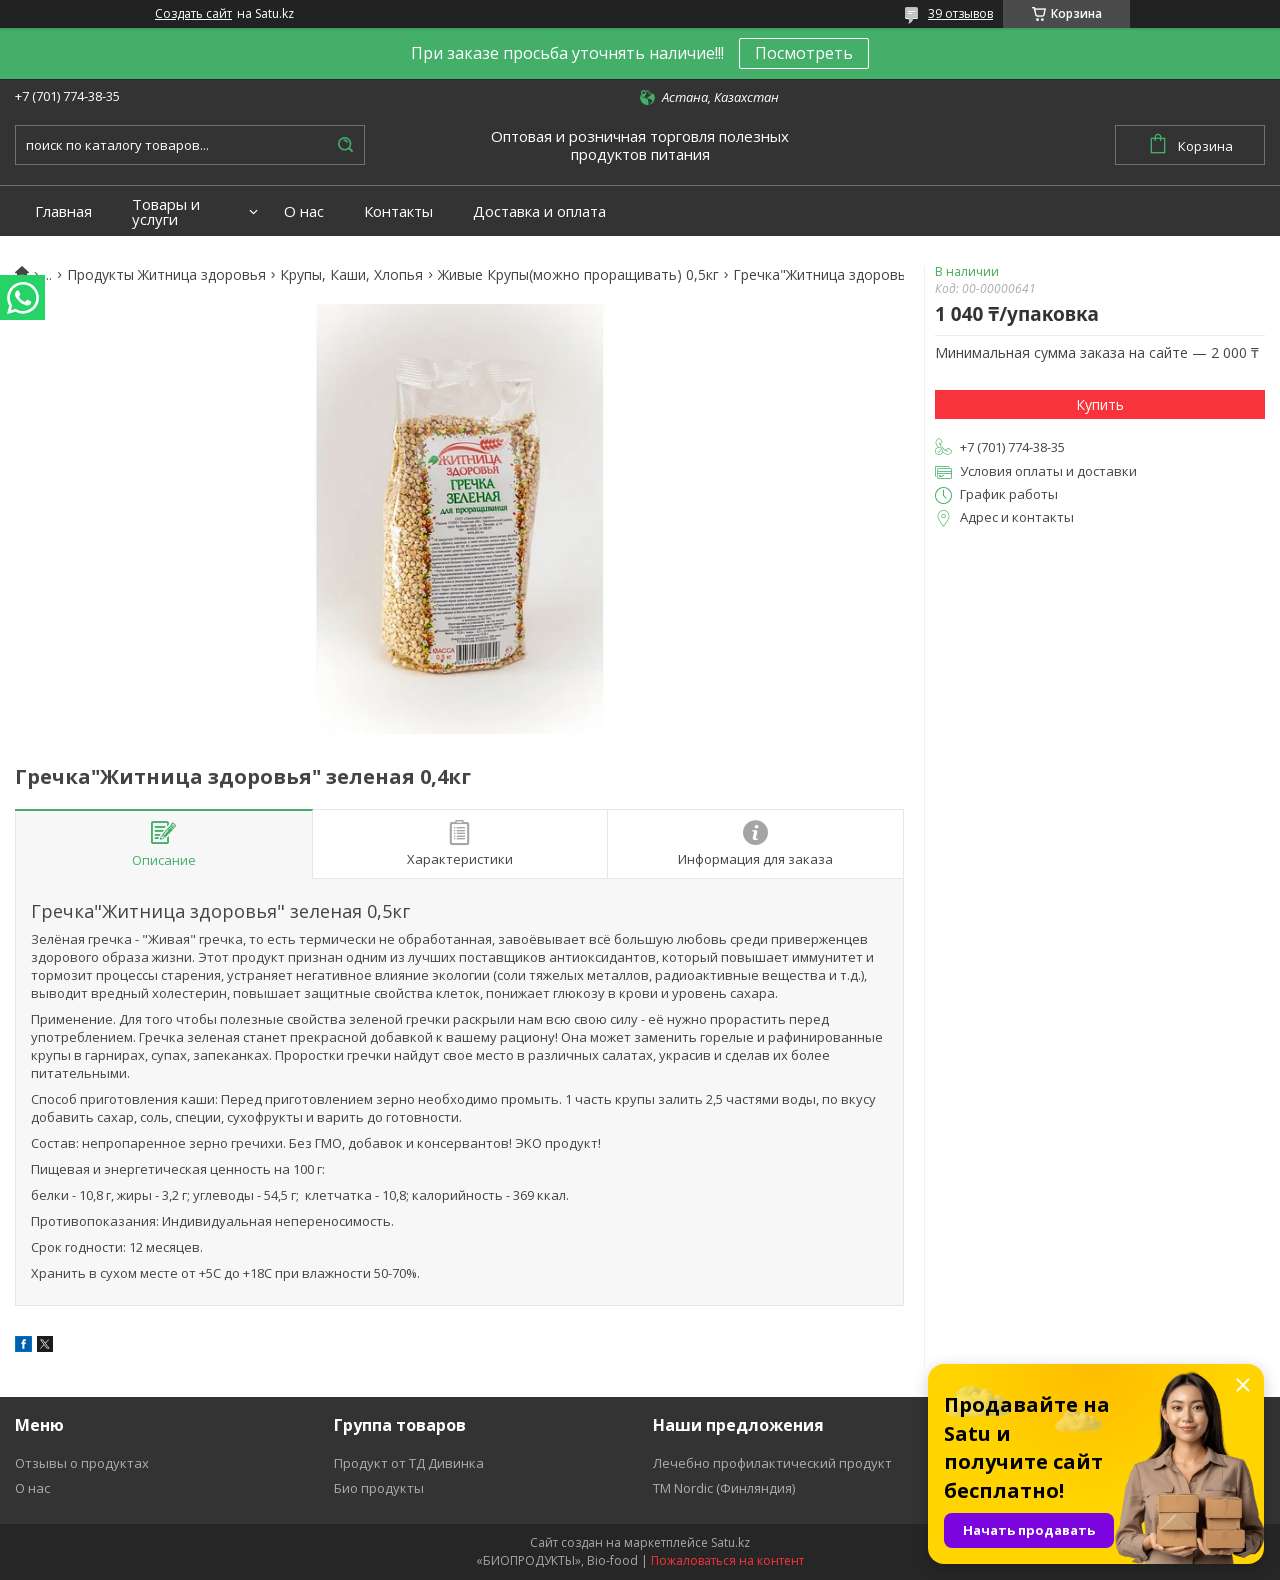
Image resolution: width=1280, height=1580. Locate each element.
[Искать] (345, 145)
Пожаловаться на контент (727, 1560)
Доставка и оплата (539, 211)
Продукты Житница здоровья (166, 275)
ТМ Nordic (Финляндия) (724, 1488)
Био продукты (379, 1488)
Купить (1100, 404)
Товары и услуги (166, 212)
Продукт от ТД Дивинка (409, 1463)
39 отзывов (960, 13)
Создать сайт (193, 14)
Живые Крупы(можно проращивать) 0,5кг (578, 275)
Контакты (398, 211)
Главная (63, 211)
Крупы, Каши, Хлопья (351, 275)
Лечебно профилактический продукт (772, 1463)
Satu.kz (730, 1542)
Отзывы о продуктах (82, 1463)
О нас (304, 211)
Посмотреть (804, 53)
